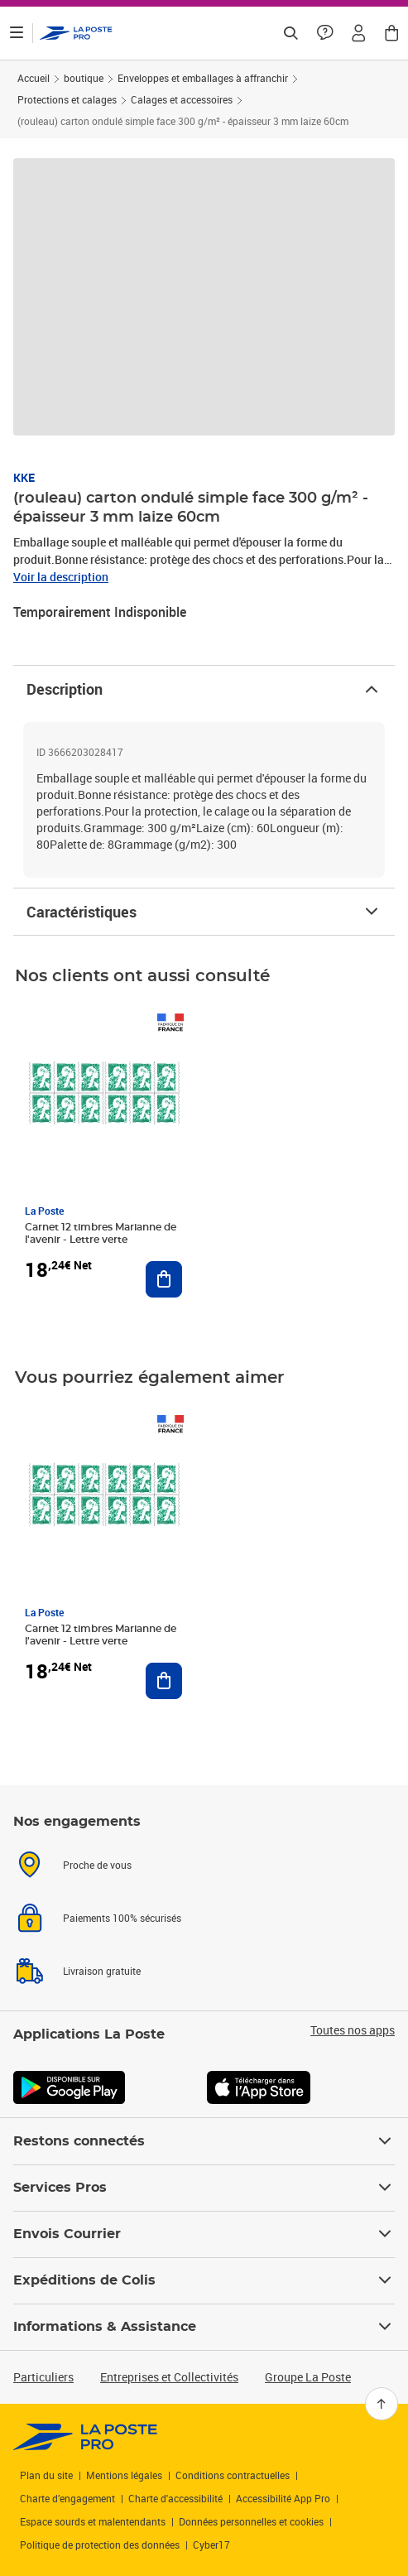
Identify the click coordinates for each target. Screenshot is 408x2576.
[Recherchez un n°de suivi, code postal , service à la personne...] (290, 33)
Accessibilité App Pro (283, 2498)
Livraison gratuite (102, 1970)
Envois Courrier (204, 2234)
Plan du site (46, 2475)
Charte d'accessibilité (175, 2498)
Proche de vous (97, 1864)
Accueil (33, 77)
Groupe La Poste (308, 2377)
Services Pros (204, 2188)
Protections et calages (67, 99)
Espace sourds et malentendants (93, 2521)
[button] (358, 33)
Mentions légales (124, 2475)
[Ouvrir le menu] (16, 33)
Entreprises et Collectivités (169, 2377)
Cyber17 (211, 2544)
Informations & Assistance (204, 2327)
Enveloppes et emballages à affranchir (203, 77)
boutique (83, 77)
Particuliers (43, 2377)
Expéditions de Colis (204, 2280)
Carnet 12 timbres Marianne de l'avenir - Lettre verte (100, 1233)
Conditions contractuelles (232, 2475)
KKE (24, 477)
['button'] (76, 33)
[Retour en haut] (381, 2403)
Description (204, 689)
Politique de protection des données (100, 2544)
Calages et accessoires (182, 99)
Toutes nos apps (352, 2030)
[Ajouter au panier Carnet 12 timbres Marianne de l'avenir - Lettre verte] (164, 1279)
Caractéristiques (204, 912)
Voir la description (60, 577)
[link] (85, 2437)
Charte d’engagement (67, 2498)
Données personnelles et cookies (251, 2521)
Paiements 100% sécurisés (122, 1917)
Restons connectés (204, 2141)
